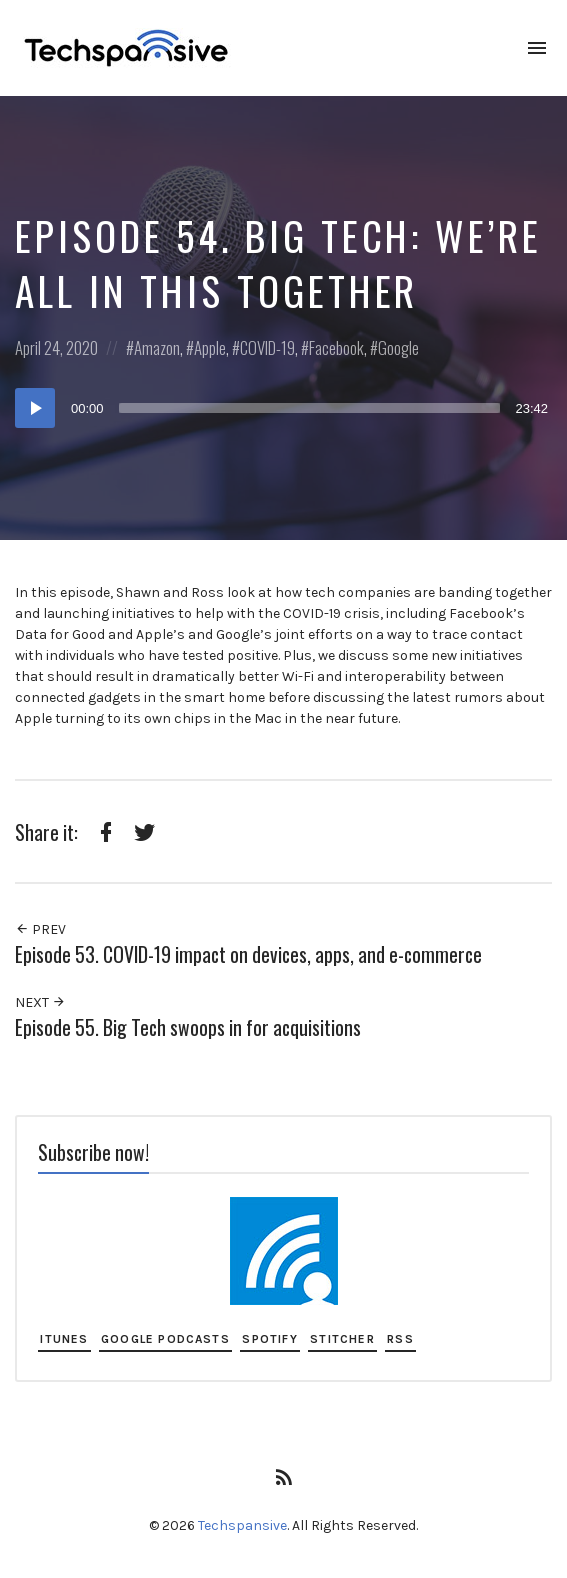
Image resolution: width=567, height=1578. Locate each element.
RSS (400, 1339)
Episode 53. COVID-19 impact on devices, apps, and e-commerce (248, 954)
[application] (283, 408)
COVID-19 (267, 347)
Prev (40, 929)
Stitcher (342, 1339)
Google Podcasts (165, 1339)
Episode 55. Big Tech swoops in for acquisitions (188, 1027)
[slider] (310, 408)
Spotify (269, 1339)
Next (40, 1002)
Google (398, 347)
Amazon (157, 347)
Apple (210, 347)
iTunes (64, 1339)
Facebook (336, 347)
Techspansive (242, 1525)
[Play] (35, 408)
